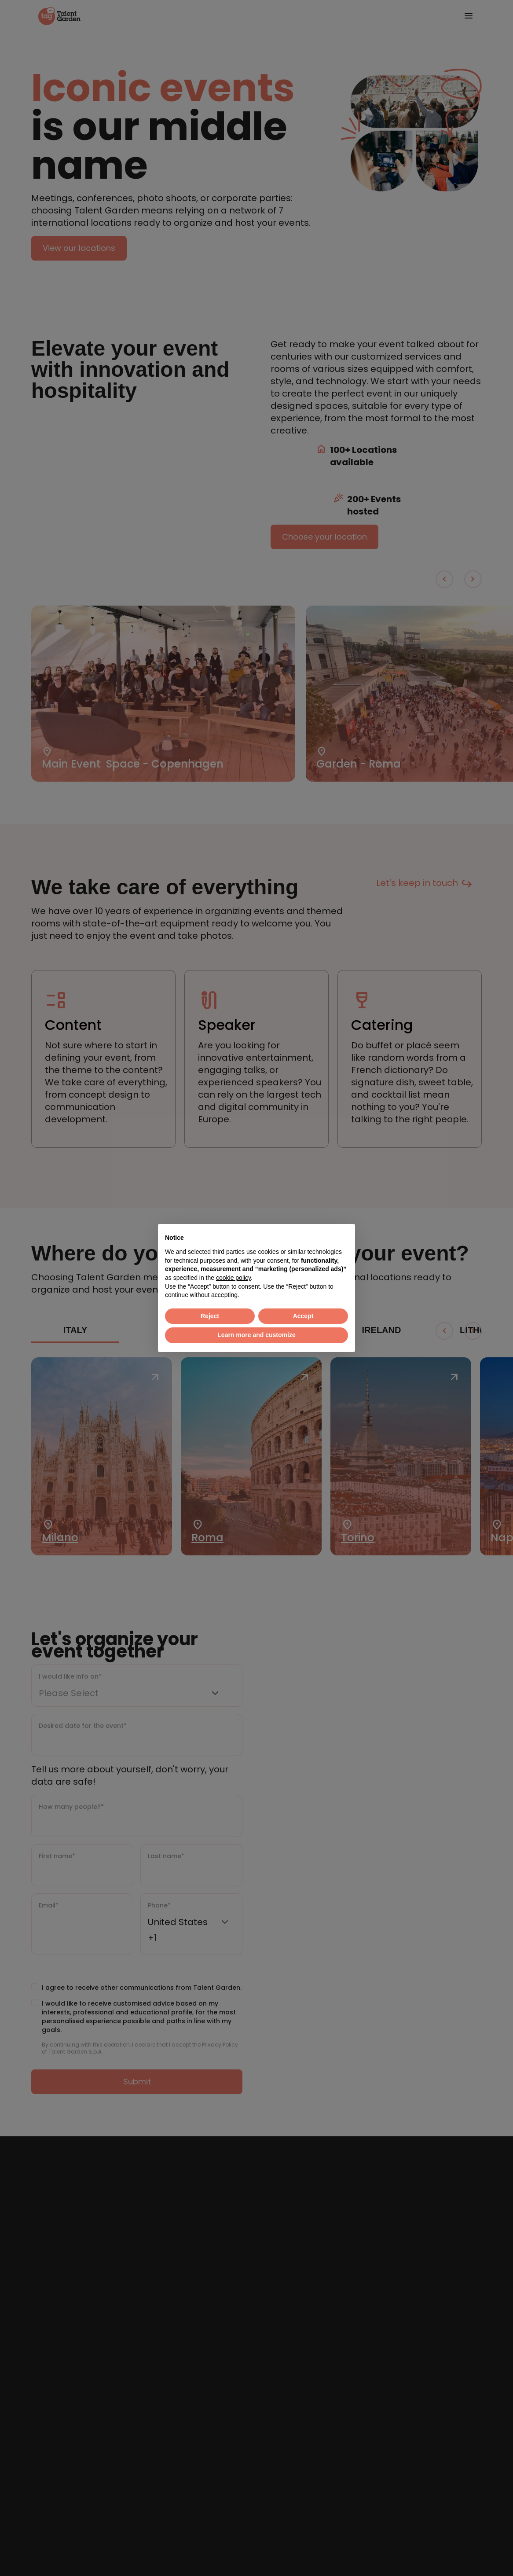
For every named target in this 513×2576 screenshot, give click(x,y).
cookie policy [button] (233, 1277)
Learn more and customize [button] (256, 1334)
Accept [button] (303, 1315)
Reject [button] (210, 1315)
